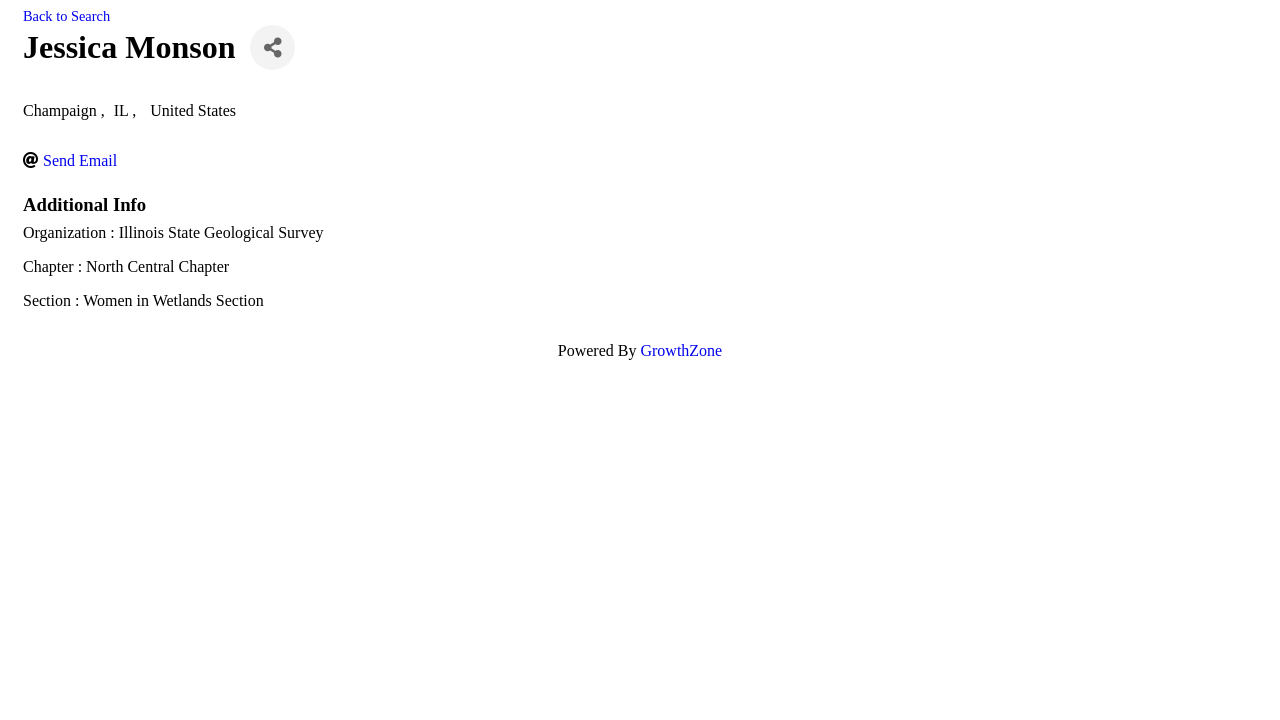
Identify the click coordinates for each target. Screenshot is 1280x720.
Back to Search (66, 16)
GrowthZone (681, 350)
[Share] (272, 47)
